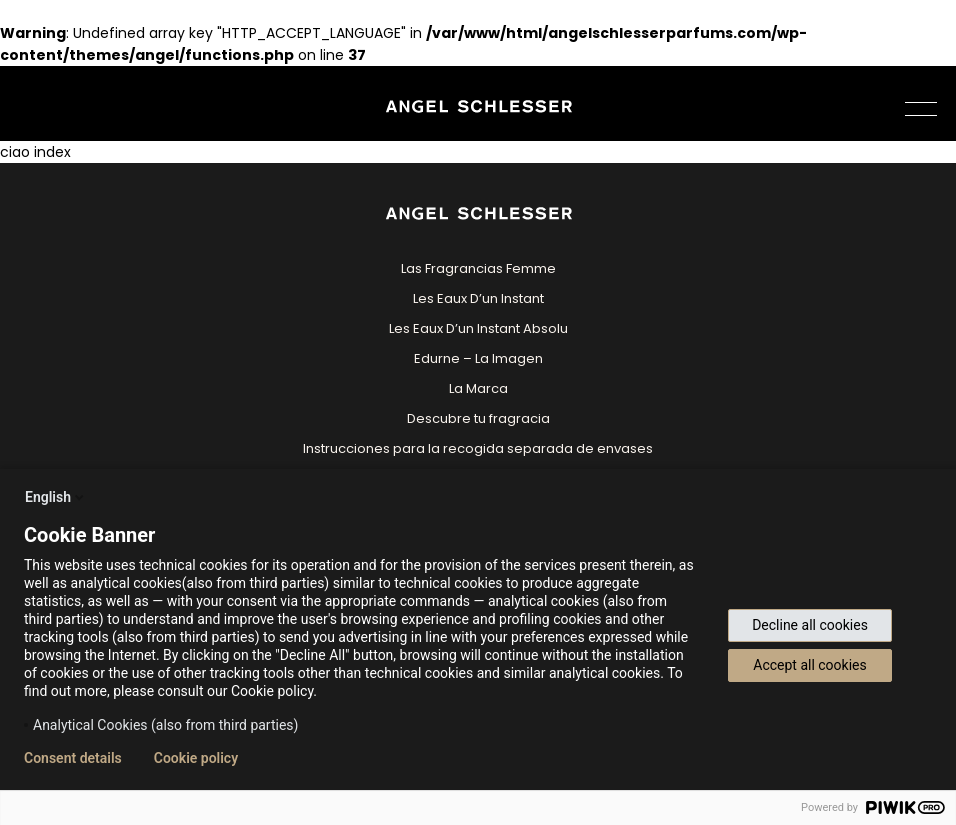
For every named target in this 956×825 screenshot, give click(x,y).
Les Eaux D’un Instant (478, 298)
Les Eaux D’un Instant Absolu (478, 328)
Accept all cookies (809, 665)
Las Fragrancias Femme (478, 268)
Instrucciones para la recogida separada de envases (478, 448)
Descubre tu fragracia (478, 418)
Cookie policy (196, 758)
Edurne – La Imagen (478, 358)
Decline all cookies (810, 625)
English (56, 497)
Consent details (73, 758)
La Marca (478, 388)
